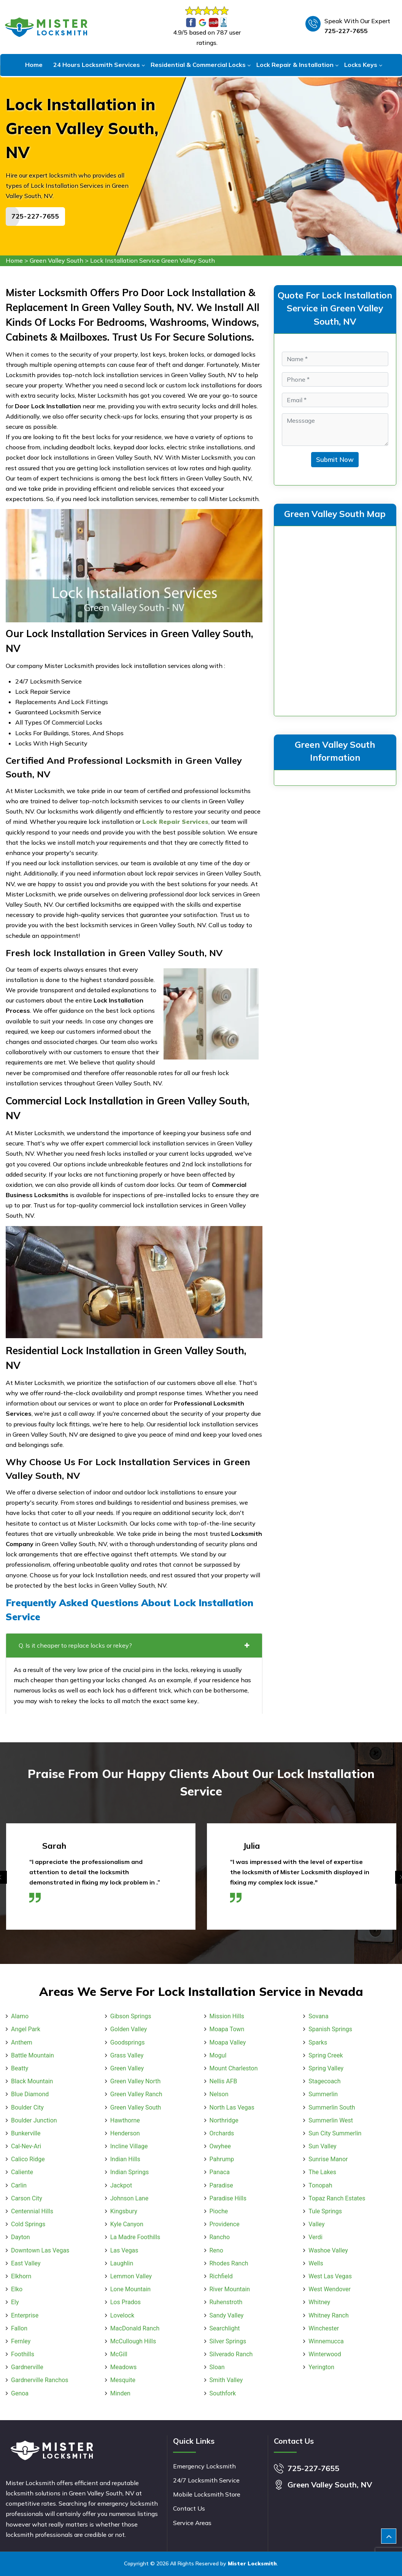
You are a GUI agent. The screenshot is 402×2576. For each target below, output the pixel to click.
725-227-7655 (346, 31)
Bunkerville (26, 2133)
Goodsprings (127, 2042)
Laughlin (121, 2263)
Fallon (19, 2328)
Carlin (19, 2185)
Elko (16, 2289)
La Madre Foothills (135, 2237)
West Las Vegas (330, 2276)
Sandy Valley (227, 2315)
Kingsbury (123, 2211)
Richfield (221, 2276)
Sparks (317, 2042)
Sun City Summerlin (334, 2133)
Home (34, 64)
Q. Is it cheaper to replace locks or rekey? (134, 1645)
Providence (225, 2224)
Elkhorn (21, 2276)
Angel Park (25, 2029)
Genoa (20, 2393)
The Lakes (322, 2172)
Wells (315, 2263)
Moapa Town (227, 2029)
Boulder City (27, 2107)
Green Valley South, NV (330, 2484)
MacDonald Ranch (135, 2328)
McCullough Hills (133, 2341)
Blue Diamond (30, 2094)
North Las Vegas (232, 2107)
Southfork (223, 2393)
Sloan (217, 2367)
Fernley (20, 2341)
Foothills (22, 2354)
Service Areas (192, 2523)
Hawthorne (125, 2120)
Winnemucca (326, 2341)
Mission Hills (227, 2016)
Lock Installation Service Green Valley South (152, 260)
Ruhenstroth (226, 2302)
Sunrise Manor (328, 2159)
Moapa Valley (228, 2042)
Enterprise (24, 2315)
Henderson (125, 2133)
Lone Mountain (130, 2289)
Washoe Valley (328, 2250)
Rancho (220, 2237)
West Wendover (329, 2289)
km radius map (335, 619)
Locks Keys (360, 64)
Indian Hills (125, 2159)
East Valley (26, 2263)
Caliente (22, 2172)
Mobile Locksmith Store (206, 2494)
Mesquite (122, 2380)
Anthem (21, 2042)
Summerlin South (331, 2107)
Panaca (220, 2172)
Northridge (224, 2120)
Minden (120, 2393)
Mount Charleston (234, 2068)
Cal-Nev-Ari (26, 2146)
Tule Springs (325, 2211)
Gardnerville (27, 2367)
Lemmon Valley (131, 2276)
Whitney (319, 2302)
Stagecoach (324, 2081)
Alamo (20, 2016)
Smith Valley (226, 2380)
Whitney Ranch (328, 2315)
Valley (316, 2224)
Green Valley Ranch (136, 2094)
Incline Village (129, 2146)
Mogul (218, 2055)
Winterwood (324, 2354)
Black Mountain (32, 2081)
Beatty (19, 2068)
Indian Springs (129, 2172)
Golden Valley (128, 2029)
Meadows (123, 2367)
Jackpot (121, 2185)
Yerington (321, 2367)
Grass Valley (126, 2055)
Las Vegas (124, 2250)
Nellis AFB (223, 2081)
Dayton (20, 2237)
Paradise (221, 2185)
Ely (15, 2302)
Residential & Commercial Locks (198, 64)
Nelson (219, 2094)
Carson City (26, 2198)
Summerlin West (330, 2120)
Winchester (323, 2328)
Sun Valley (322, 2146)
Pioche (219, 2211)
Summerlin (323, 2094)
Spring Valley (325, 2068)
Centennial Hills (32, 2211)
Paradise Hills (228, 2198)
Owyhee (220, 2146)
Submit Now (335, 459)
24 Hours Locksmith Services (96, 64)
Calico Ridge (28, 2159)
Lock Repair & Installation (295, 64)
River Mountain (230, 2289)
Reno (216, 2250)
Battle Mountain (32, 2055)
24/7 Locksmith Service (206, 2480)
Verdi (315, 2237)
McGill (118, 2354)
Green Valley (127, 2068)
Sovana (318, 2016)
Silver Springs (228, 2341)
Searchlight (225, 2328)
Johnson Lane (129, 2198)
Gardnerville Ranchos (39, 2380)
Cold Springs (28, 2224)
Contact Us (189, 2508)
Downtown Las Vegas (40, 2250)
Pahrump (222, 2159)
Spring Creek (325, 2055)
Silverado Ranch (231, 2354)
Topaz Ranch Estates (336, 2198)
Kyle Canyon (126, 2224)
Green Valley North (135, 2081)
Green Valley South (56, 260)
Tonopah (320, 2185)
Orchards (222, 2133)
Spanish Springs (330, 2029)
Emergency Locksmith (204, 2466)
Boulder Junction (34, 2120)
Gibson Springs (130, 2016)
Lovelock (122, 2315)
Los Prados (125, 2302)
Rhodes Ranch (229, 2263)
